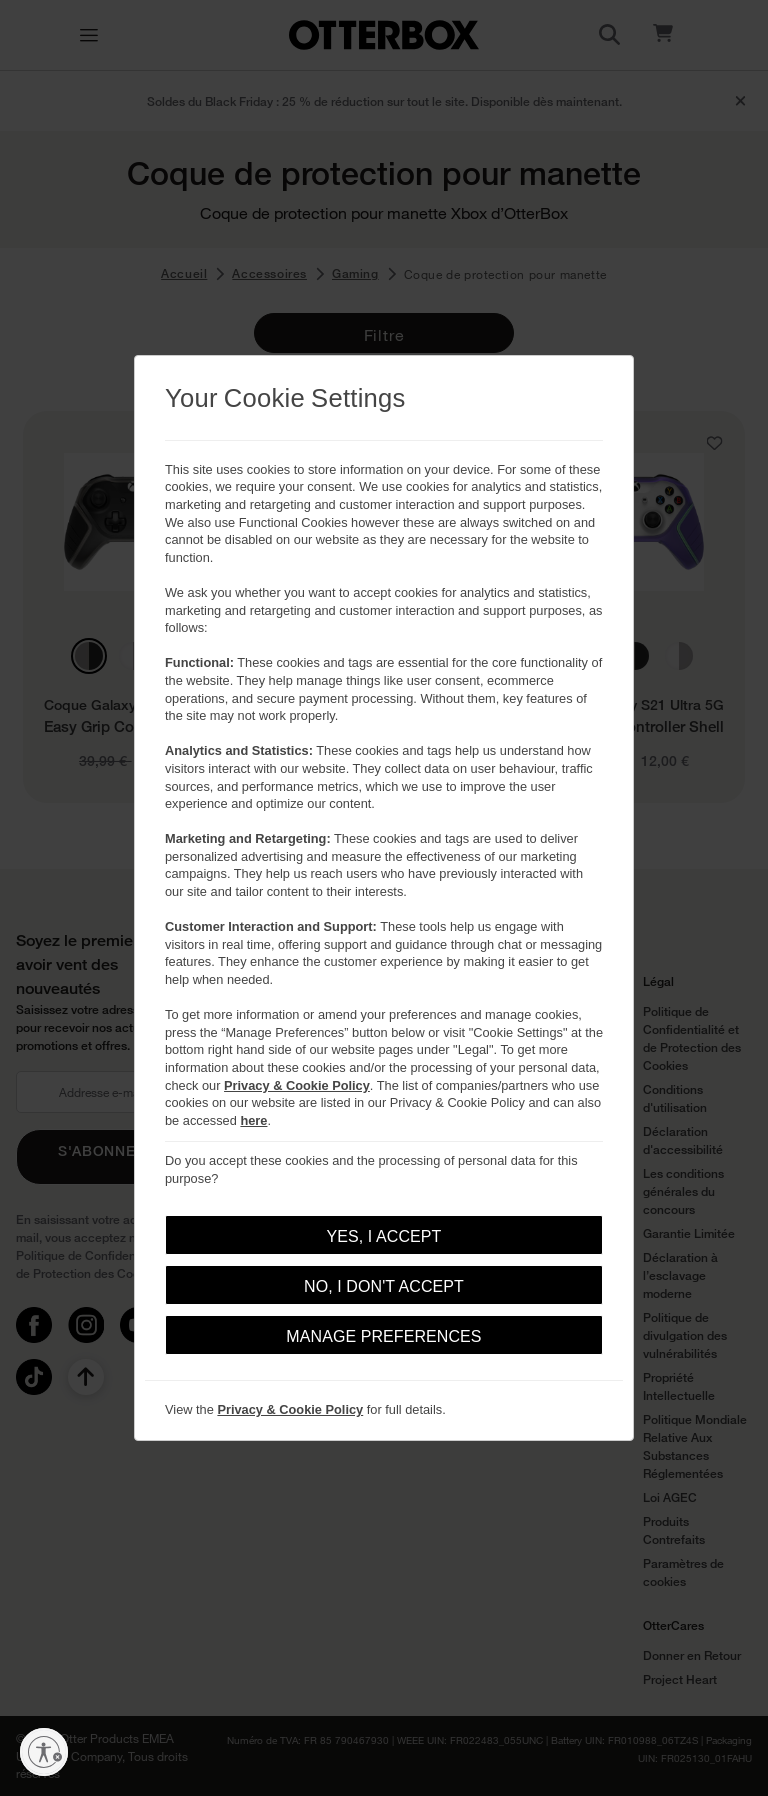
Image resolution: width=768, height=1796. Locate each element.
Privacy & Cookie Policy (297, 1085)
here (253, 1120)
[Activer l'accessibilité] (44, 1752)
